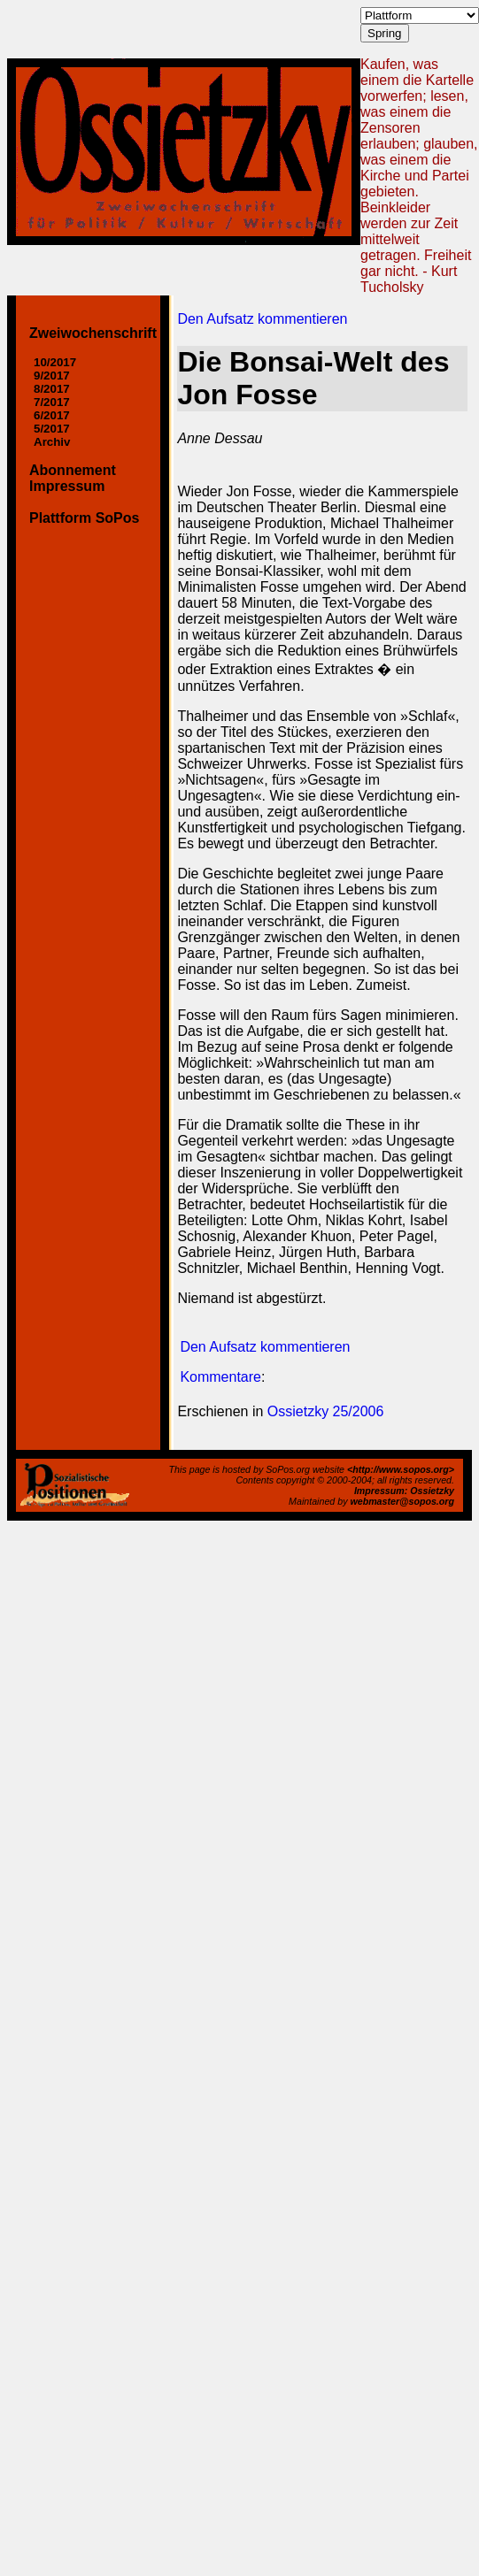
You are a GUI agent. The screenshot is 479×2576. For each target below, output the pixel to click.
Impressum (66, 486)
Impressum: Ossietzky (404, 1490)
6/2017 (52, 415)
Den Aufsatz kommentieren (262, 318)
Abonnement (72, 470)
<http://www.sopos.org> (400, 1469)
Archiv (52, 441)
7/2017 (52, 402)
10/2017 (55, 362)
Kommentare (220, 1376)
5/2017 (52, 428)
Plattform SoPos (84, 517)
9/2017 (52, 375)
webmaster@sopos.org (402, 1501)
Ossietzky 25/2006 (325, 1411)
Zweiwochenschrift (93, 333)
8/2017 (52, 388)
